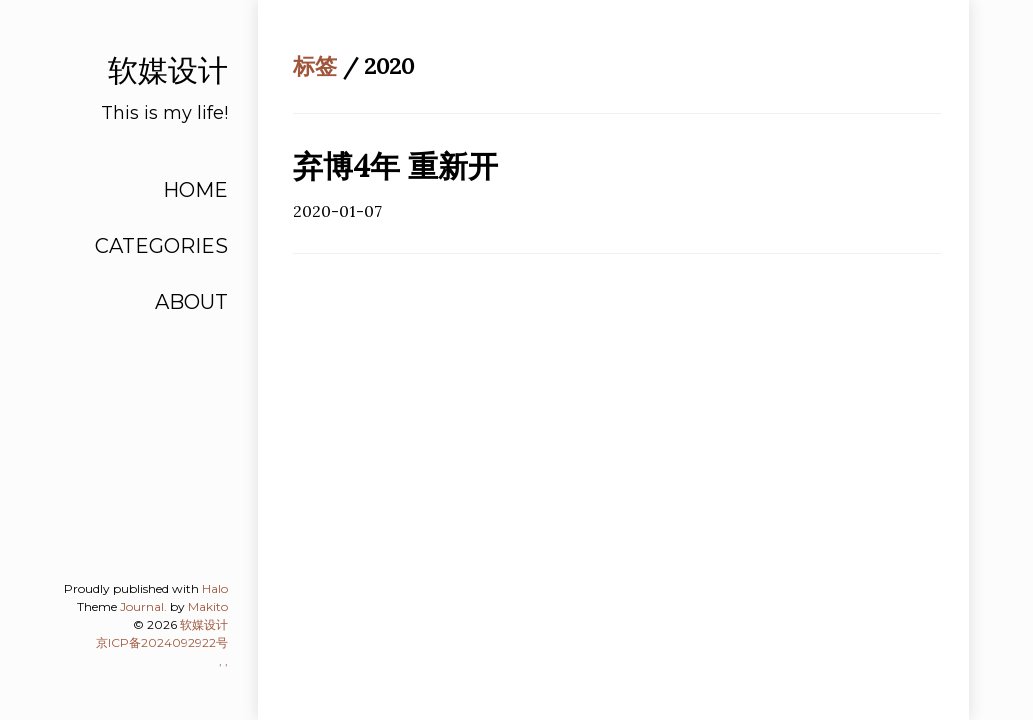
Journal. (143, 606)
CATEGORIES (161, 246)
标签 (315, 66)
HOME (195, 190)
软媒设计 (204, 624)
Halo (215, 588)
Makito (208, 606)
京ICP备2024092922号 (162, 642)
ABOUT (191, 302)
